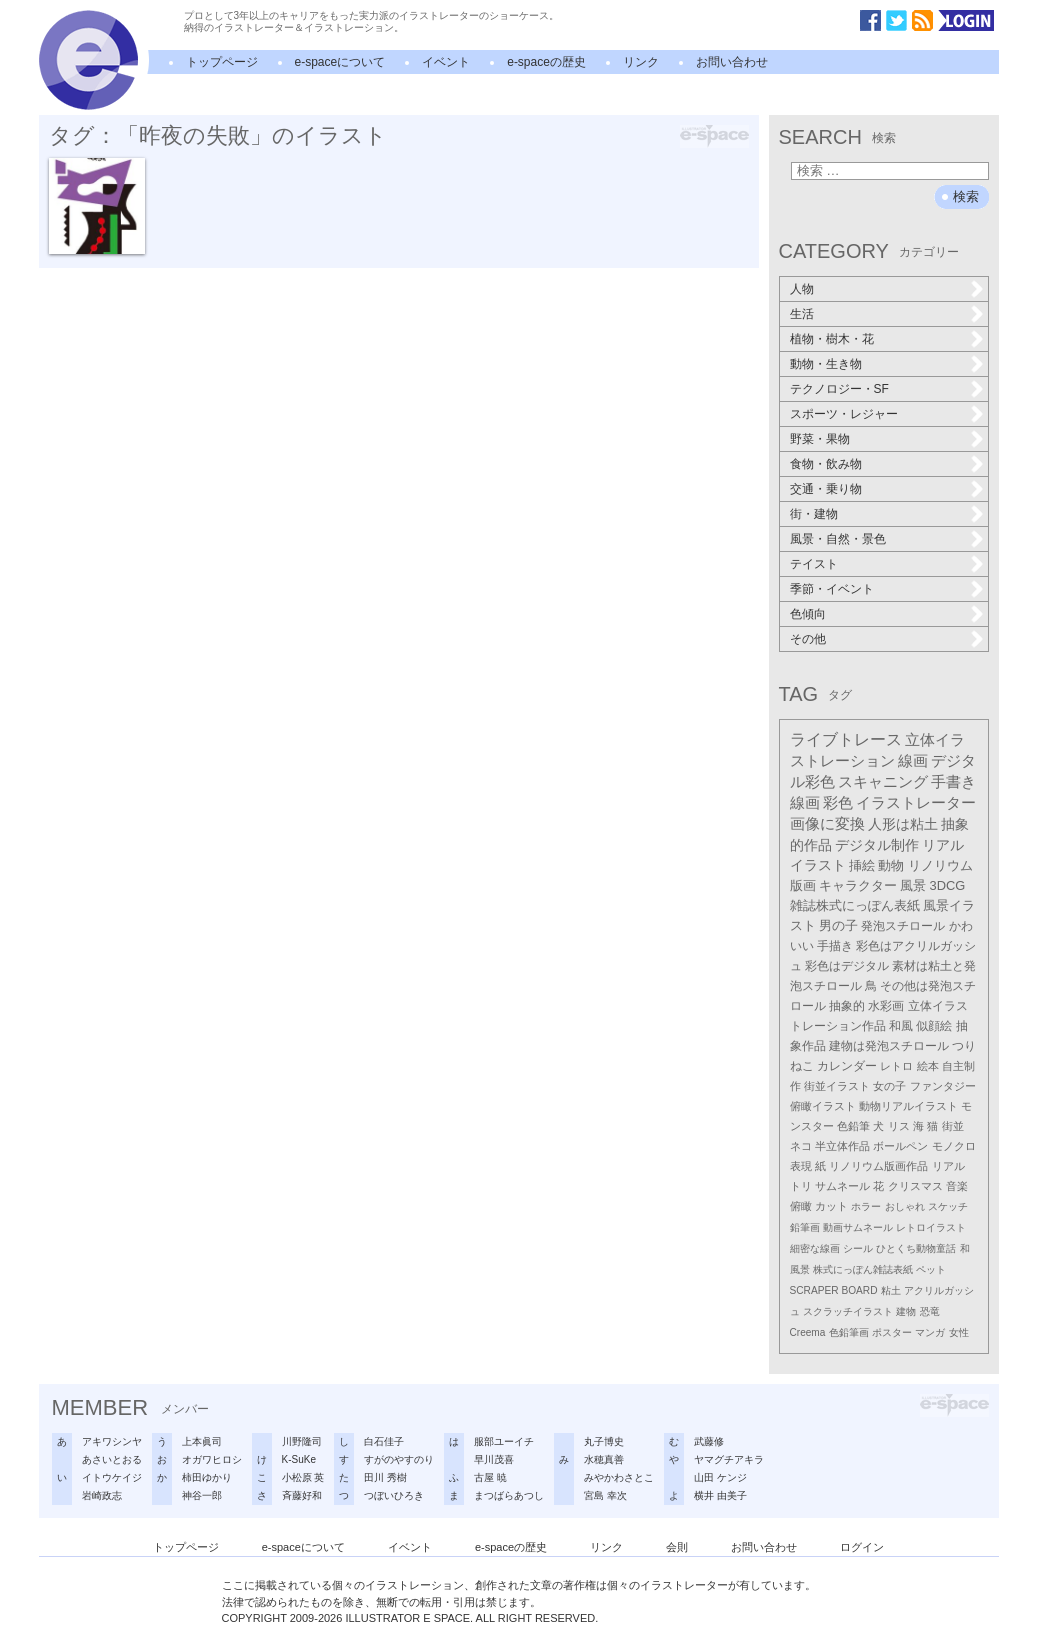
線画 (913, 760)
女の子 (889, 1086)
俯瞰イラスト (823, 1106)
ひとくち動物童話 (916, 1248)
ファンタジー (943, 1086)
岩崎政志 (102, 1495)
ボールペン (900, 1146)
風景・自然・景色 (838, 539)
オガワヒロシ (212, 1459)
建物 (906, 1311)
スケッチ (948, 1206)
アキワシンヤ (112, 1441)
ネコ (801, 1146)
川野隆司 (302, 1441)
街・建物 (814, 514)
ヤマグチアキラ (729, 1459)
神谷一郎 (202, 1495)
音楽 (957, 1186)
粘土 (891, 1290)
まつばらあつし (509, 1495)
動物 (891, 865)
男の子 (838, 926)
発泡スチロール (903, 926)
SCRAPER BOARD (834, 1290)
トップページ (222, 62)
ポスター (892, 1332)
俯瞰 (801, 1206)
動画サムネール (858, 1227)
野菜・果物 (820, 439)
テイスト (814, 564)
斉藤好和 (302, 1495)
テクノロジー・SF (839, 389)
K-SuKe (299, 1459)
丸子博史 (604, 1441)
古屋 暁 (490, 1477)
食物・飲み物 (826, 464)
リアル (948, 1166)
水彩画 (886, 1006)
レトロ (896, 1066)
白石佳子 (384, 1441)
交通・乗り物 (826, 489)
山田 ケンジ (720, 1477)
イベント (446, 62)
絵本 (928, 1066)
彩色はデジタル (847, 966)
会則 (677, 1547)
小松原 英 (303, 1477)
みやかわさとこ (619, 1477)
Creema (808, 1332)
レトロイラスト (931, 1227)
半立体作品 (842, 1146)
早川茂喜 (494, 1459)
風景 (913, 885)
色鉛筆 (853, 1126)
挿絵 (862, 865)
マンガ (930, 1332)
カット (831, 1206)
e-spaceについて (340, 62)
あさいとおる (112, 1459)
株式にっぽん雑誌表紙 (863, 1269)
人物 (802, 289)
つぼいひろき (394, 1495)
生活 (802, 314)
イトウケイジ (112, 1477)
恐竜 (930, 1311)
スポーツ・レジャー (844, 414)
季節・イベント (832, 589)
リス (899, 1126)
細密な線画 (815, 1248)
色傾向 (808, 614)
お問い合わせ (732, 62)
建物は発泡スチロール (889, 1046)
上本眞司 (202, 1441)
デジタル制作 (877, 845)
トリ (801, 1186)
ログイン (862, 1547)
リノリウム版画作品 (878, 1166)
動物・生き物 (826, 364)
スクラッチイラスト (848, 1311)
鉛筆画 (805, 1227)
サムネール (842, 1186)
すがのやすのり (399, 1459)
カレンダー (847, 1066)
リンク (641, 62)
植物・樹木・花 (832, 339)
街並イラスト (837, 1086)
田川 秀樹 (385, 1477)
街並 (953, 1126)
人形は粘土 (903, 824)
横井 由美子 (720, 1495)
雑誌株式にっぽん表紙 (855, 905)
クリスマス (915, 1186)
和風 (901, 1026)
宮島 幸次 (605, 1495)
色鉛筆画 (849, 1332)
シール (858, 1248)
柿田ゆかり (207, 1477)
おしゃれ (905, 1206)
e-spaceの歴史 (546, 62)
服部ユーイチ (504, 1441)
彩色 (838, 803)
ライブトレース (846, 739)
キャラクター (858, 885)
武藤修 (709, 1441)
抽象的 (847, 1006)
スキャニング (883, 782)
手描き (835, 946)
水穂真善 (604, 1459)
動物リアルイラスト (908, 1106)
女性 (959, 1332)
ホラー (866, 1206)
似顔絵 (934, 1026)
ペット (931, 1269)
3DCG (948, 885)
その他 (808, 639)
